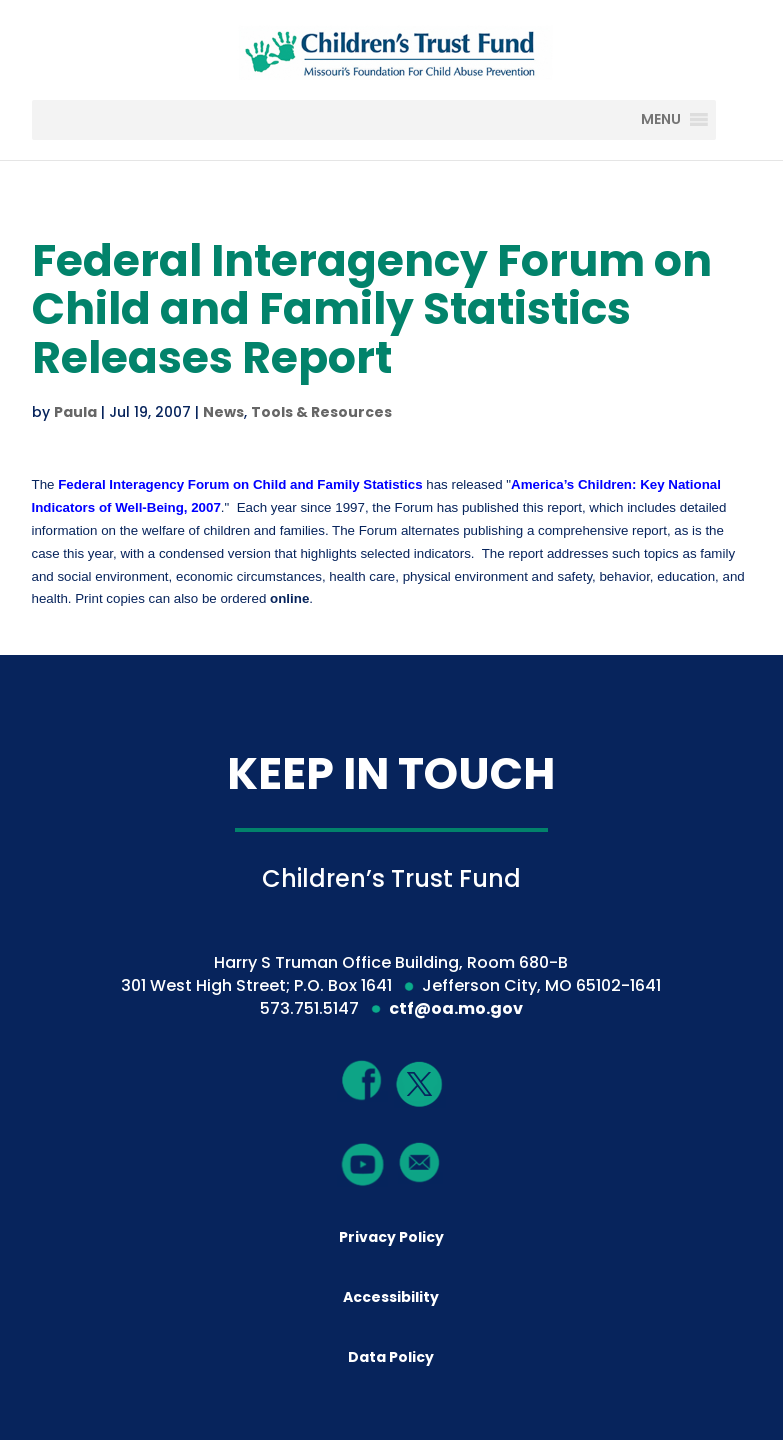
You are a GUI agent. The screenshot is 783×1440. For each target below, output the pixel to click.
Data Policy (391, 1357)
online (289, 598)
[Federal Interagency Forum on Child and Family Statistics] (240, 484)
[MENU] (675, 120)
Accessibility (391, 1297)
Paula (75, 412)
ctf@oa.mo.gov (456, 1008)
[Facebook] (363, 1080)
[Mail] (420, 1161)
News (223, 412)
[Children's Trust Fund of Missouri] (394, 48)
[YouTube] (363, 1163)
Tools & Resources (321, 412)
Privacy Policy (391, 1237)
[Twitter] (420, 1085)
